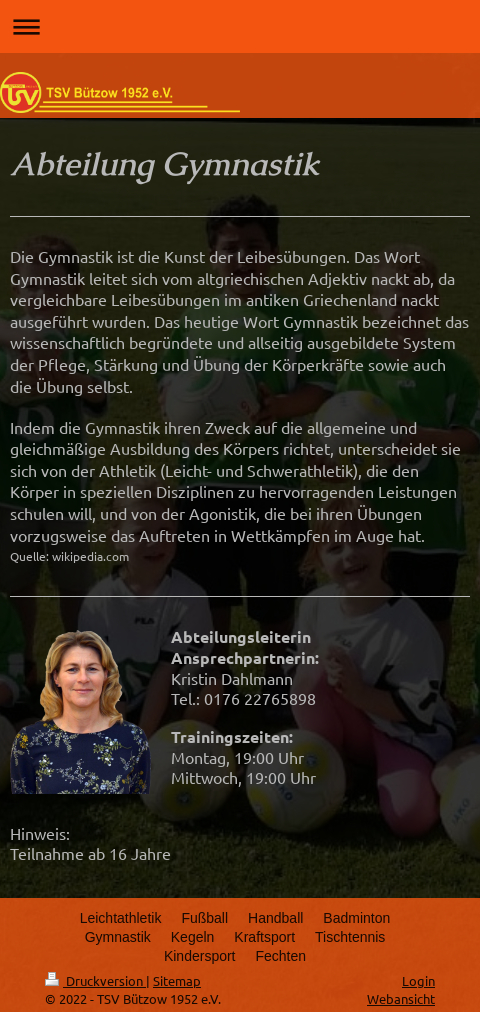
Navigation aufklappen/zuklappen (240, 26)
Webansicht (401, 998)
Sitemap (177, 980)
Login (418, 980)
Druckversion (95, 980)
